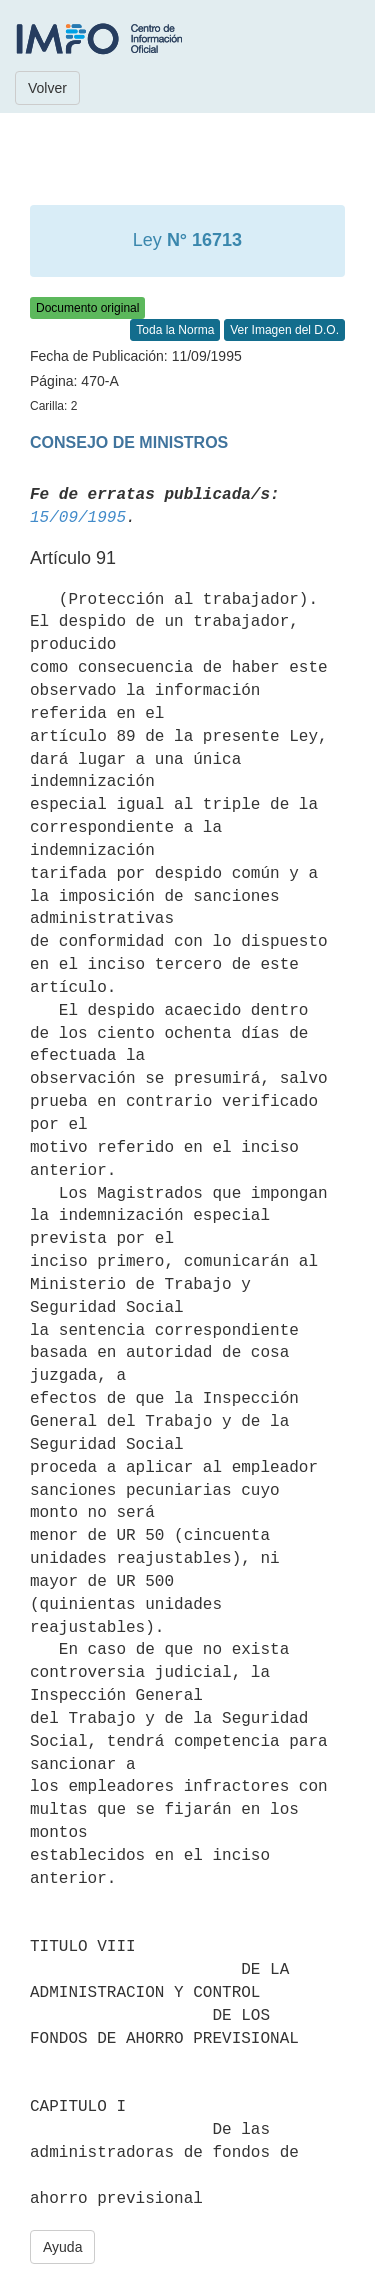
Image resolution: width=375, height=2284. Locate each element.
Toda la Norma (175, 330)
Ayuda (62, 2247)
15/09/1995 (78, 518)
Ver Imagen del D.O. (284, 330)
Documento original (87, 308)
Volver (47, 88)
